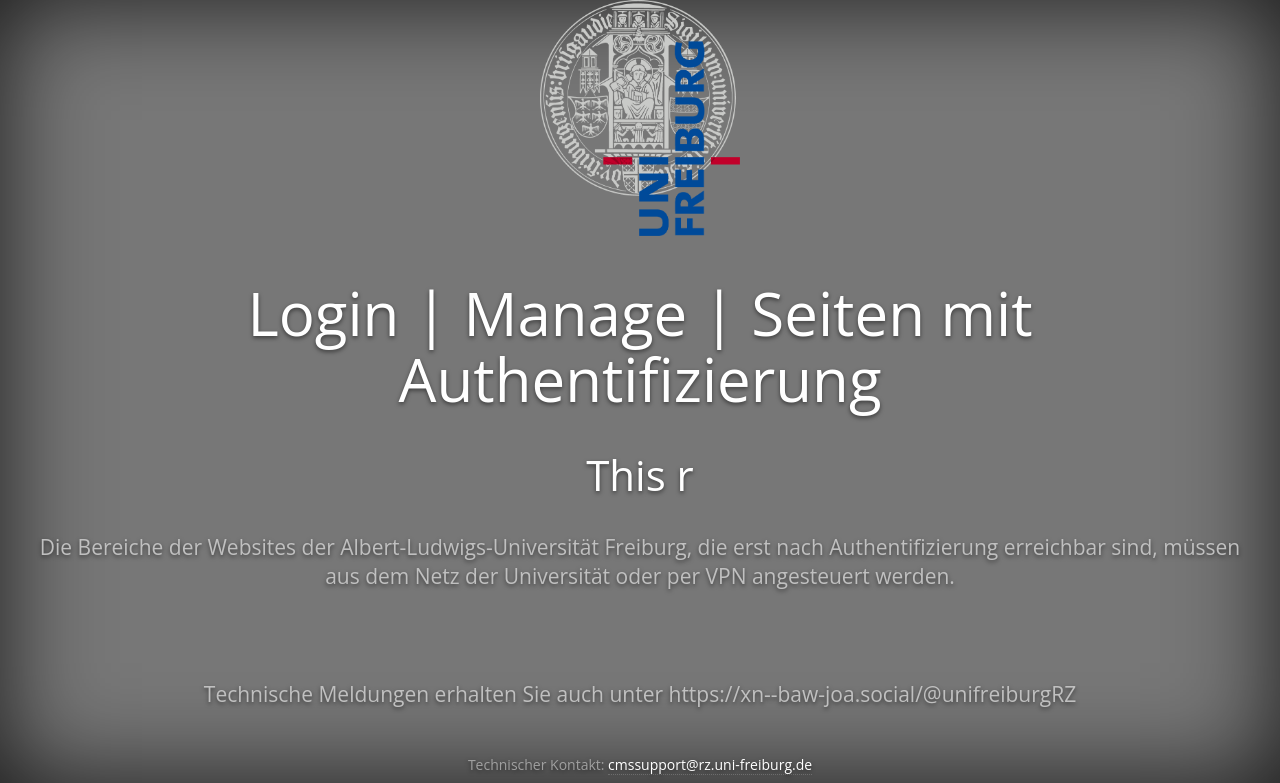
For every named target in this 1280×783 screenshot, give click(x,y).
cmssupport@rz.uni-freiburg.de (710, 764)
